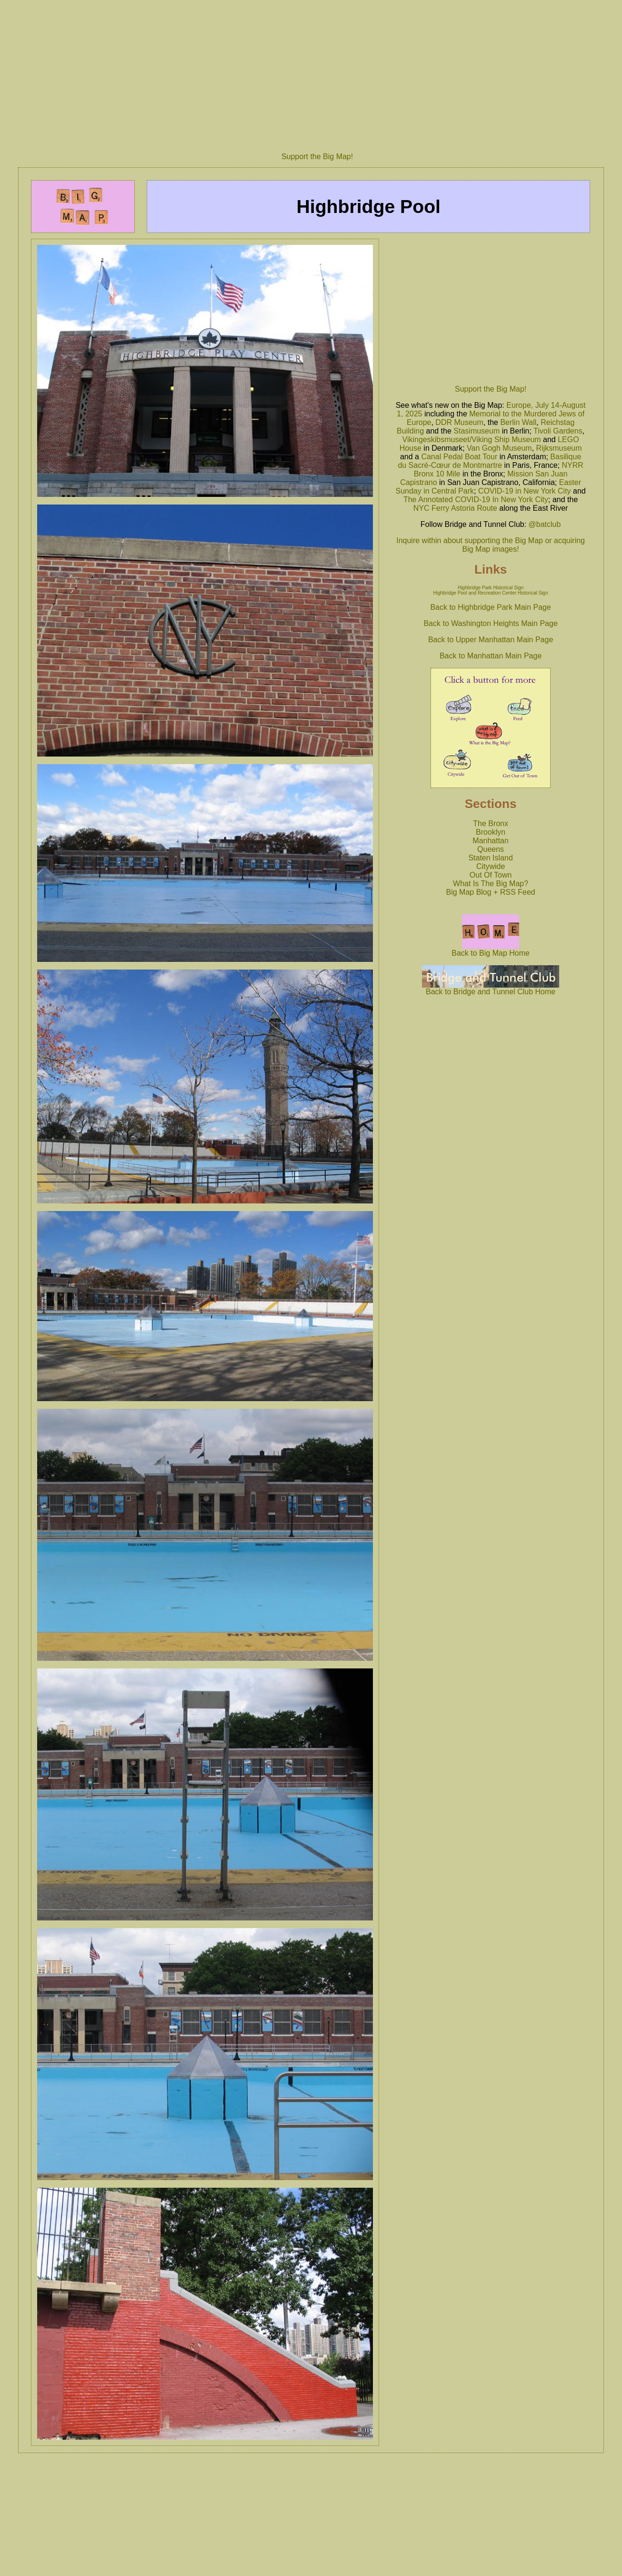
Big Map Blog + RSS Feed (490, 892)
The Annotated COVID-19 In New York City (475, 499)
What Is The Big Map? (490, 883)
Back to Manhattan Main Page (491, 656)
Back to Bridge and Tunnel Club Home (490, 988)
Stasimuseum (476, 431)
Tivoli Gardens (557, 431)
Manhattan (490, 841)
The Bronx (490, 823)
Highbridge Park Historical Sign (490, 587)
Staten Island (490, 858)
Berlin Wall (518, 422)
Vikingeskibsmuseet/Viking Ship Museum (471, 439)
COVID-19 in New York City (524, 491)
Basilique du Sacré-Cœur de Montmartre (489, 461)
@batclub (545, 524)
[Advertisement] (317, 73)
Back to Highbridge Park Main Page (490, 607)
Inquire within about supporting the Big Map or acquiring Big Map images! (490, 544)
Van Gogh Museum (499, 448)
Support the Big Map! (317, 156)
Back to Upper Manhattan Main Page (490, 640)
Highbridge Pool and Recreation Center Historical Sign (490, 593)
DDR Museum (459, 422)
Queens (490, 849)
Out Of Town (491, 875)
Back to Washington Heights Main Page (490, 623)
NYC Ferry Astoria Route (455, 508)
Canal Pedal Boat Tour (459, 457)
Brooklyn (490, 832)
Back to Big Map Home (490, 949)
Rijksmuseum (559, 448)
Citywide (490, 866)
